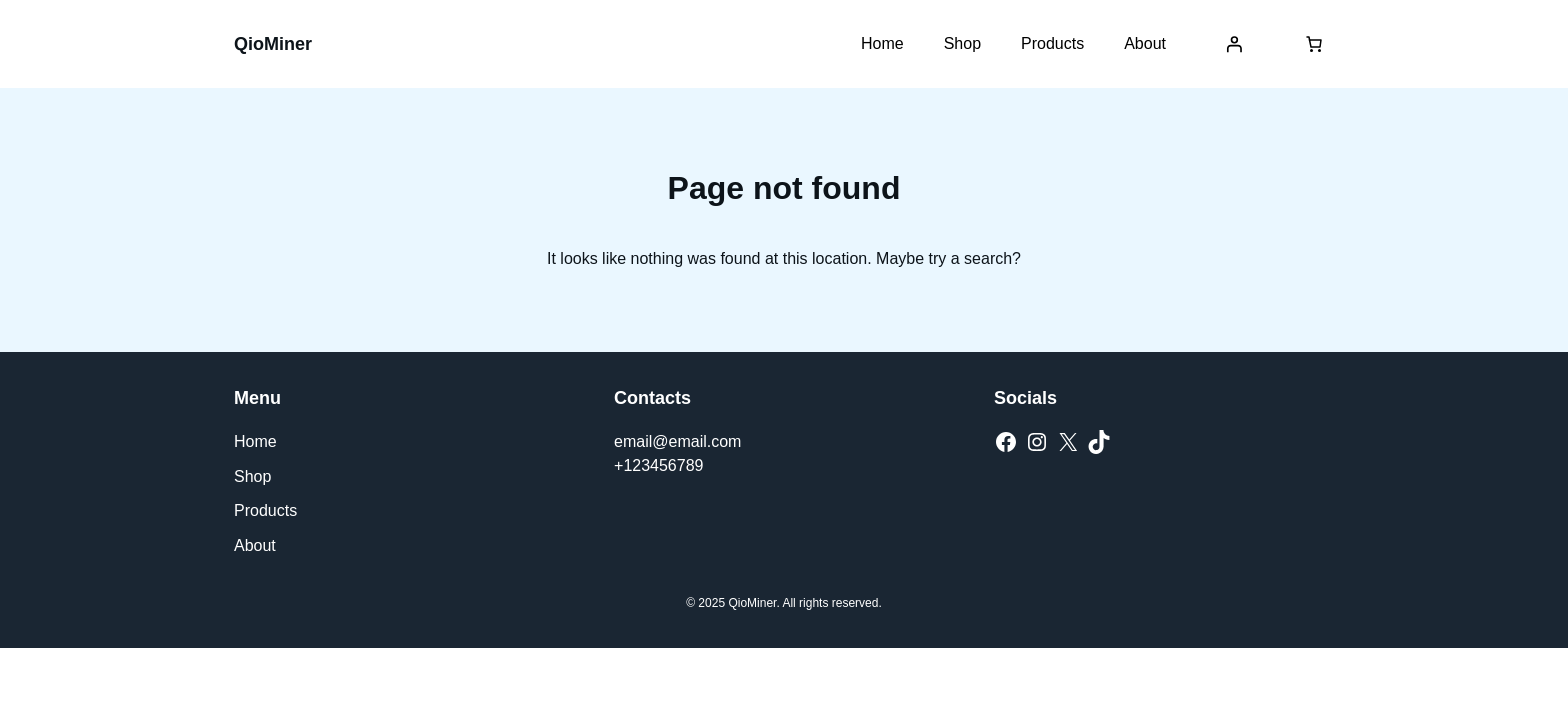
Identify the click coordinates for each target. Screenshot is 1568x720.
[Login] (1234, 44)
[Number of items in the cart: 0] (1314, 44)
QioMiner (273, 44)
